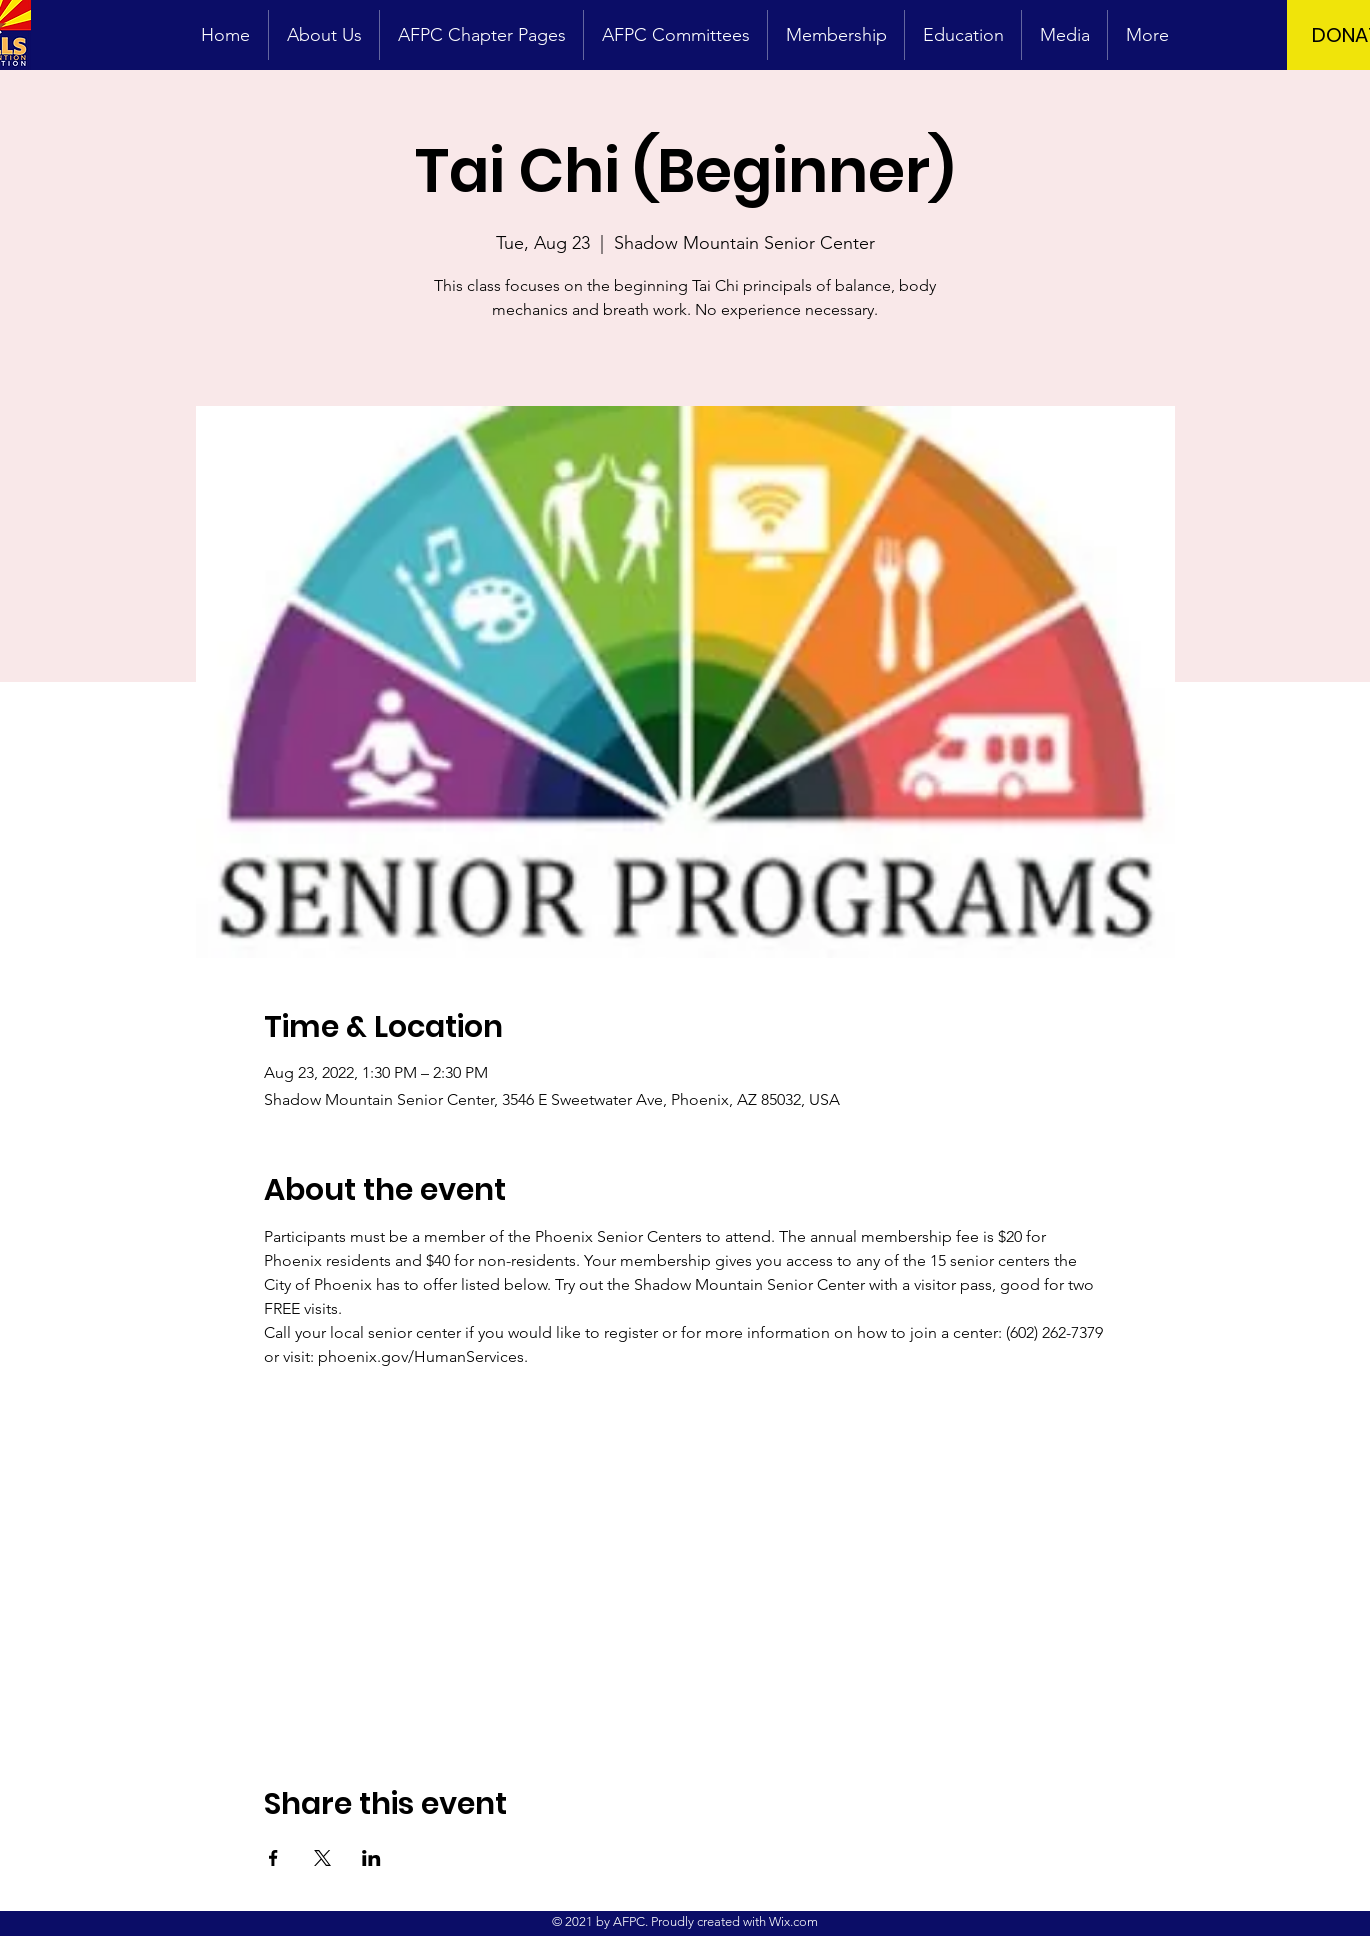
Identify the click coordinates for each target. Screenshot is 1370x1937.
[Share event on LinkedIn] (371, 1858)
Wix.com (793, 1921)
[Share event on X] (322, 1858)
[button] (1064, 35)
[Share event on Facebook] (273, 1858)
